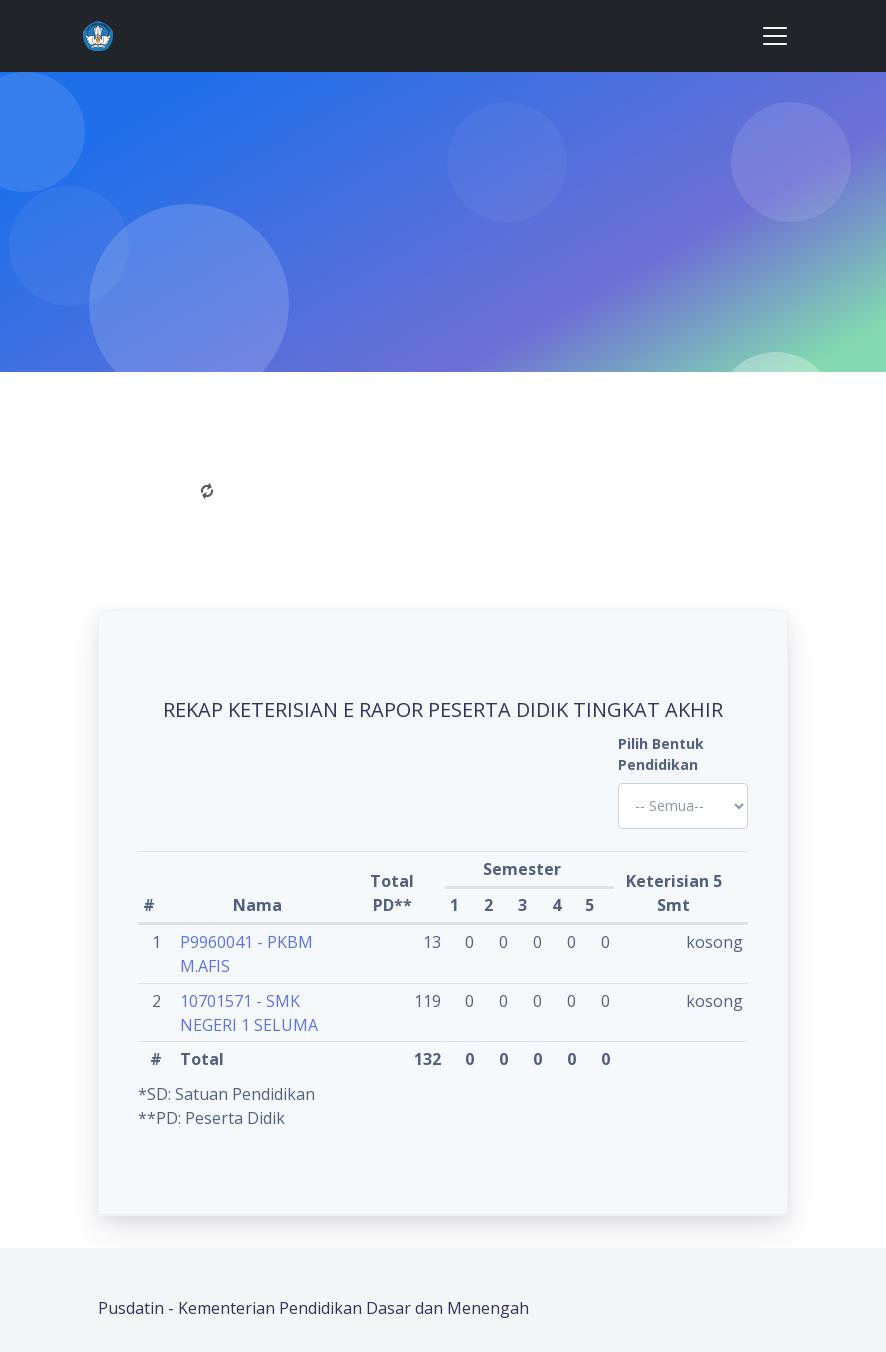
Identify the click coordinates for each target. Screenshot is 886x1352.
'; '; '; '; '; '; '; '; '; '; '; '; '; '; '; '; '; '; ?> (683, 806)
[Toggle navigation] (775, 36)
